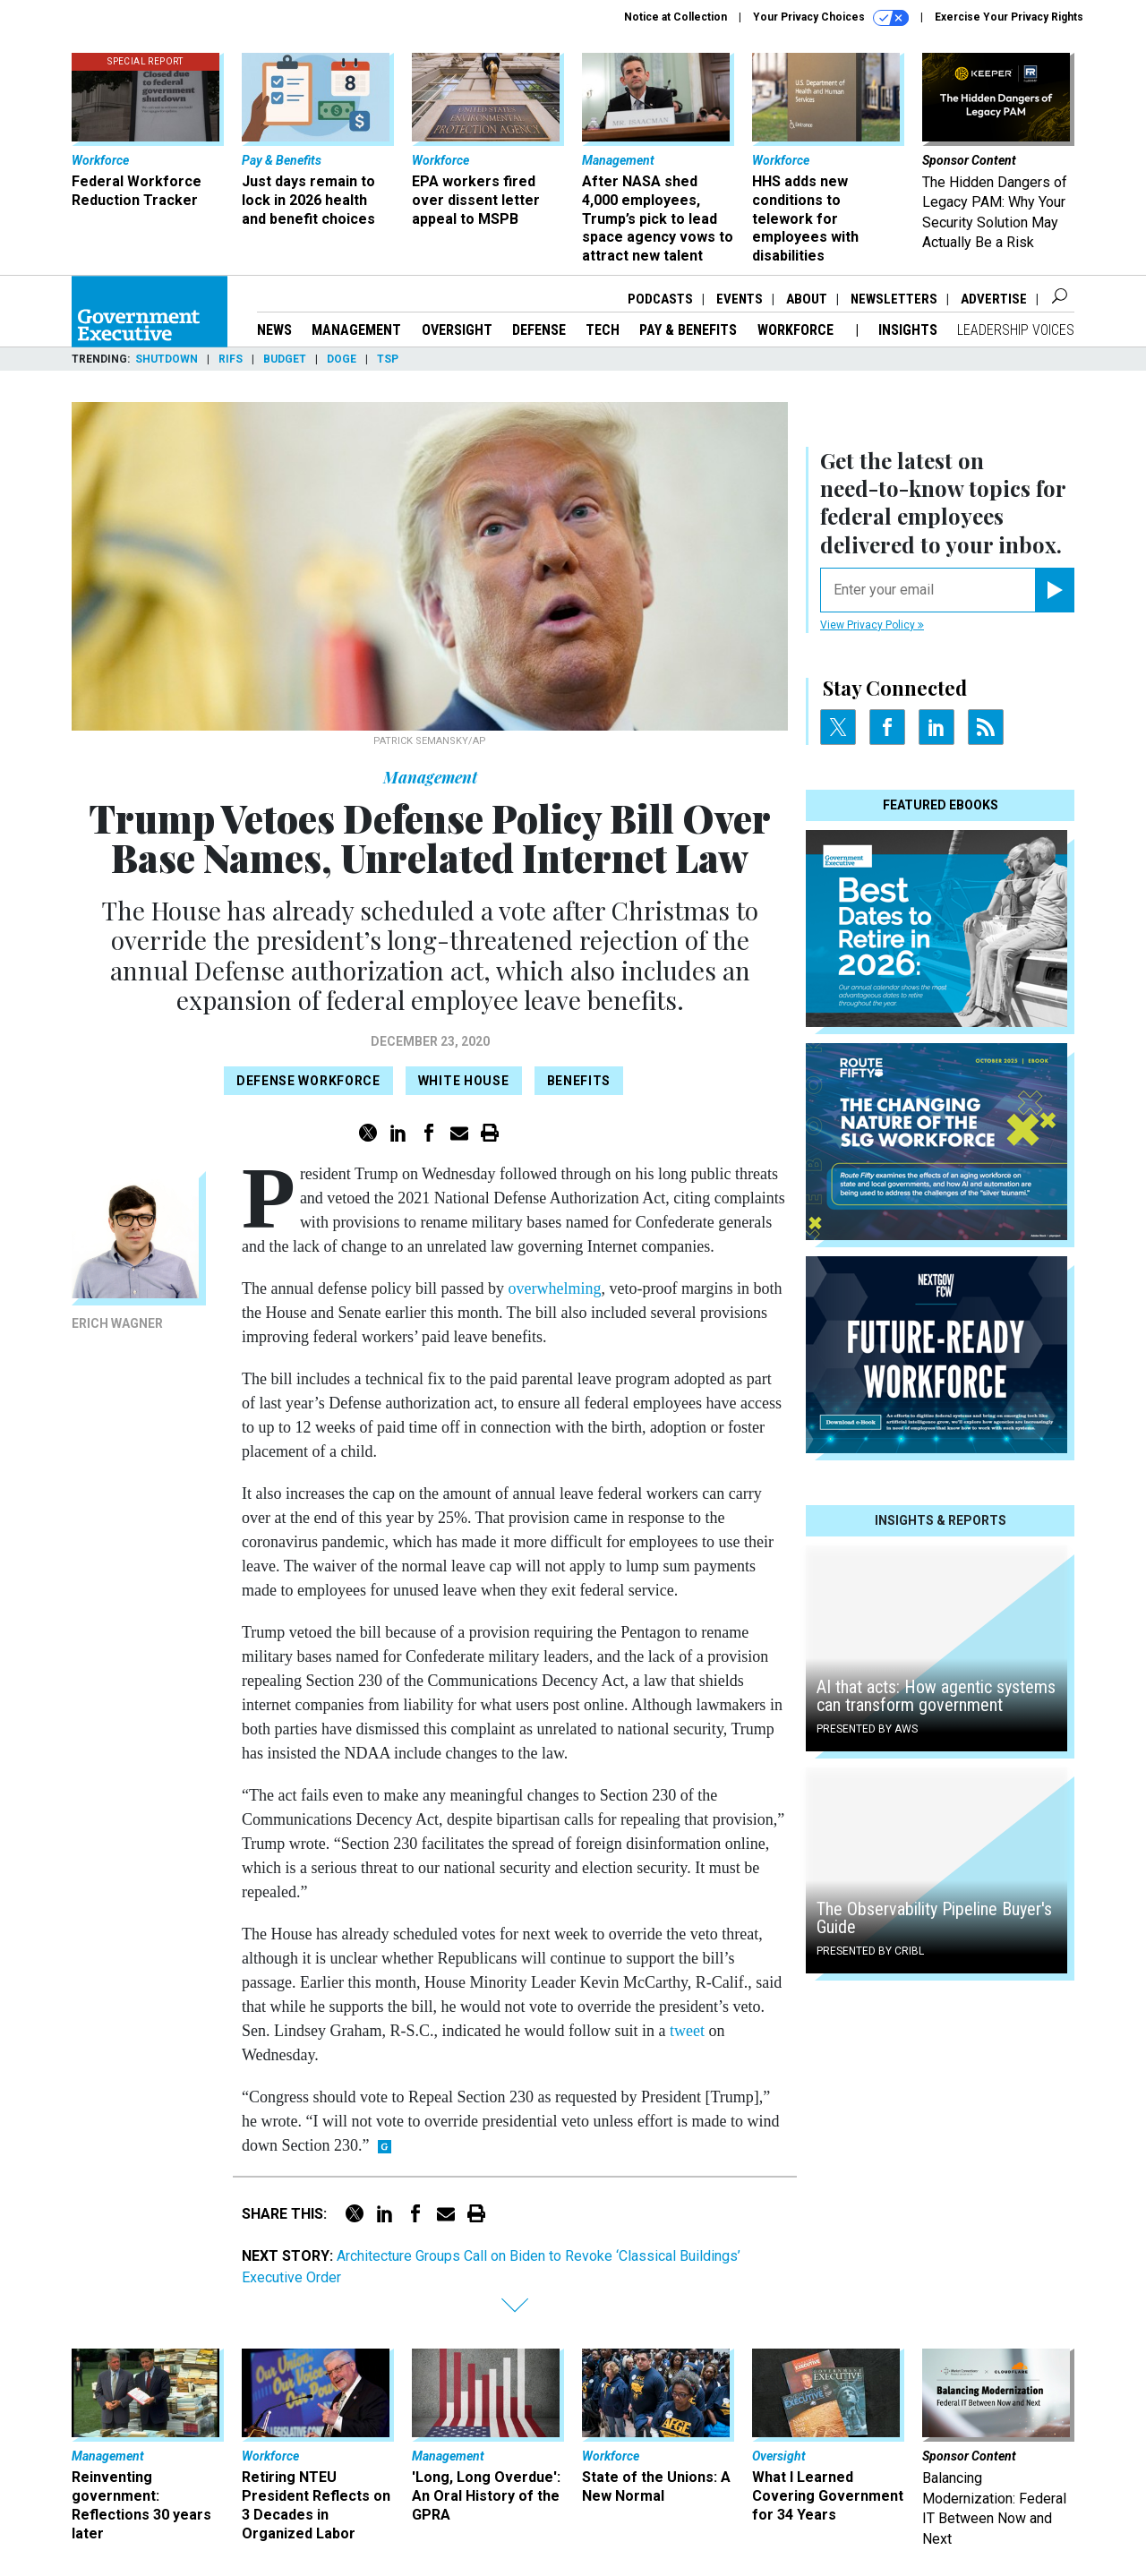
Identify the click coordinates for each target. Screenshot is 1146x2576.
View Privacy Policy (872, 625)
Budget (284, 359)
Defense (539, 329)
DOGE (341, 359)
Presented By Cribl (870, 1951)
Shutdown (166, 359)
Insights (907, 329)
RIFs (230, 359)
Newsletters (894, 299)
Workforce (797, 329)
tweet (687, 2031)
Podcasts (660, 299)
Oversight (457, 329)
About (806, 299)
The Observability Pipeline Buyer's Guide (934, 1918)
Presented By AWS (867, 1729)
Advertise (994, 299)
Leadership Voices (1015, 329)
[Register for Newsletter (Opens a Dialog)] (1054, 590)
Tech (603, 329)
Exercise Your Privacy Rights (1009, 17)
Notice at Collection (675, 17)
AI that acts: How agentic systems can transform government (936, 1696)
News (274, 329)
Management (356, 329)
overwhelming (554, 1288)
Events (739, 299)
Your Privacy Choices (831, 18)
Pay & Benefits (688, 329)
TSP (387, 359)
